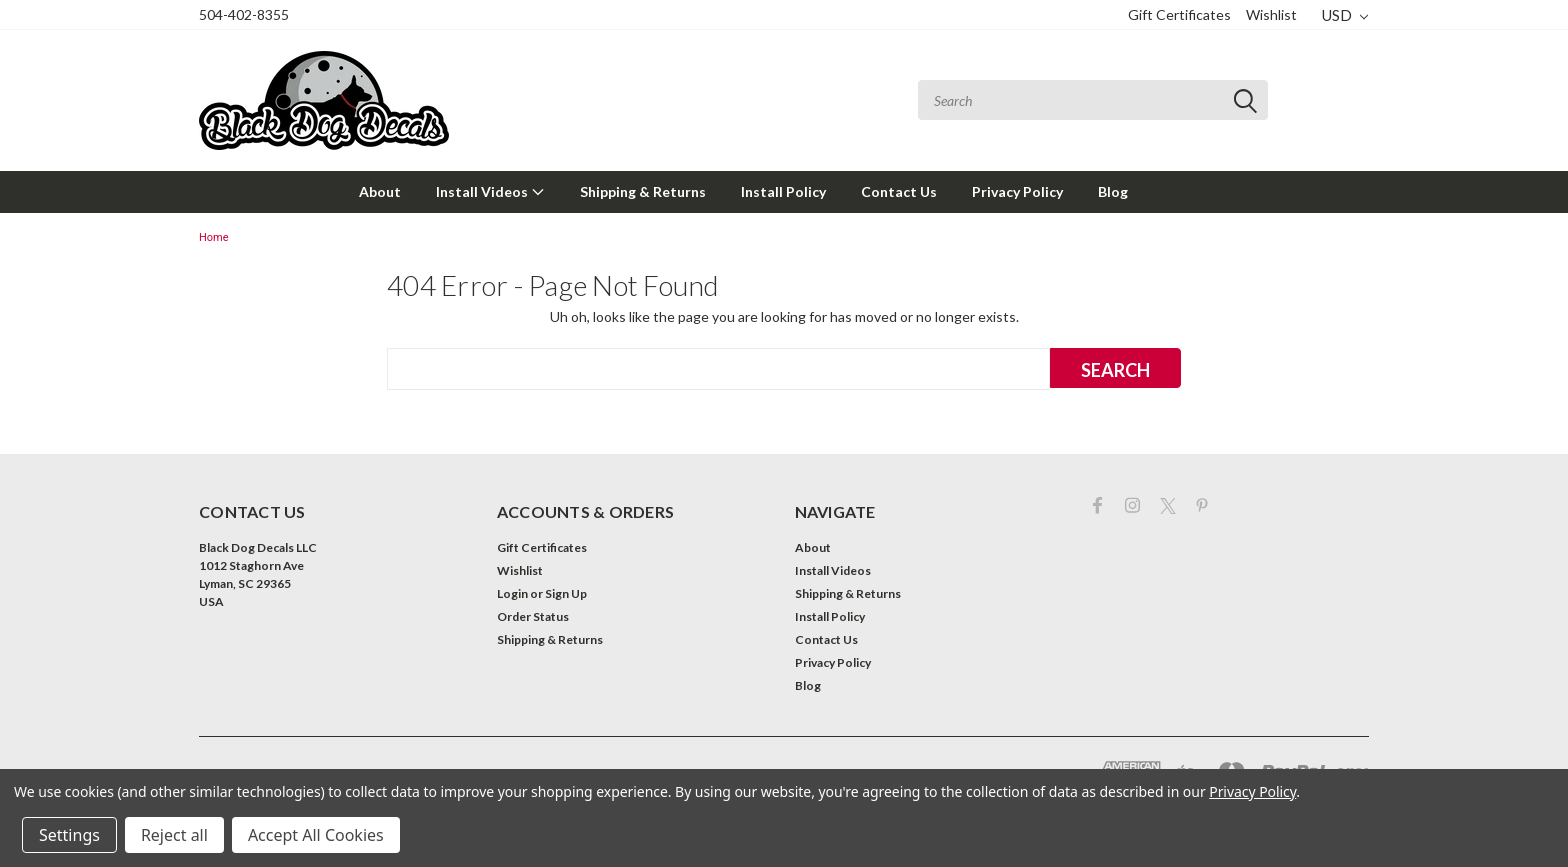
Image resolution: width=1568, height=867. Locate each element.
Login (512, 593)
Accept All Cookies (316, 835)
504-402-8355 (244, 14)
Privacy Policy (1017, 191)
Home (214, 237)
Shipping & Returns (643, 191)
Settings (69, 835)
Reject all (174, 835)
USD (1345, 15)
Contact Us (899, 191)
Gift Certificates (1179, 14)
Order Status (533, 616)
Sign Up (566, 593)
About (380, 191)
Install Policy (783, 191)
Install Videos (490, 191)
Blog (1113, 191)
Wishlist (1271, 14)
